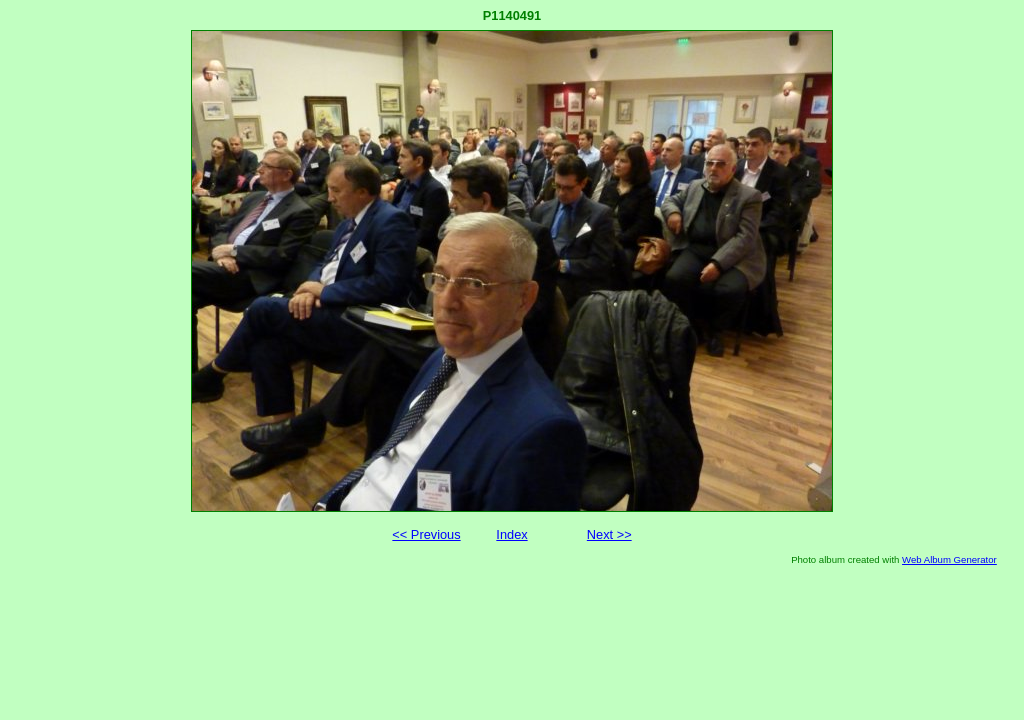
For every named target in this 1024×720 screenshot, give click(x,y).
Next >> (609, 534)
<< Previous (426, 534)
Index (511, 534)
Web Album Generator (949, 559)
